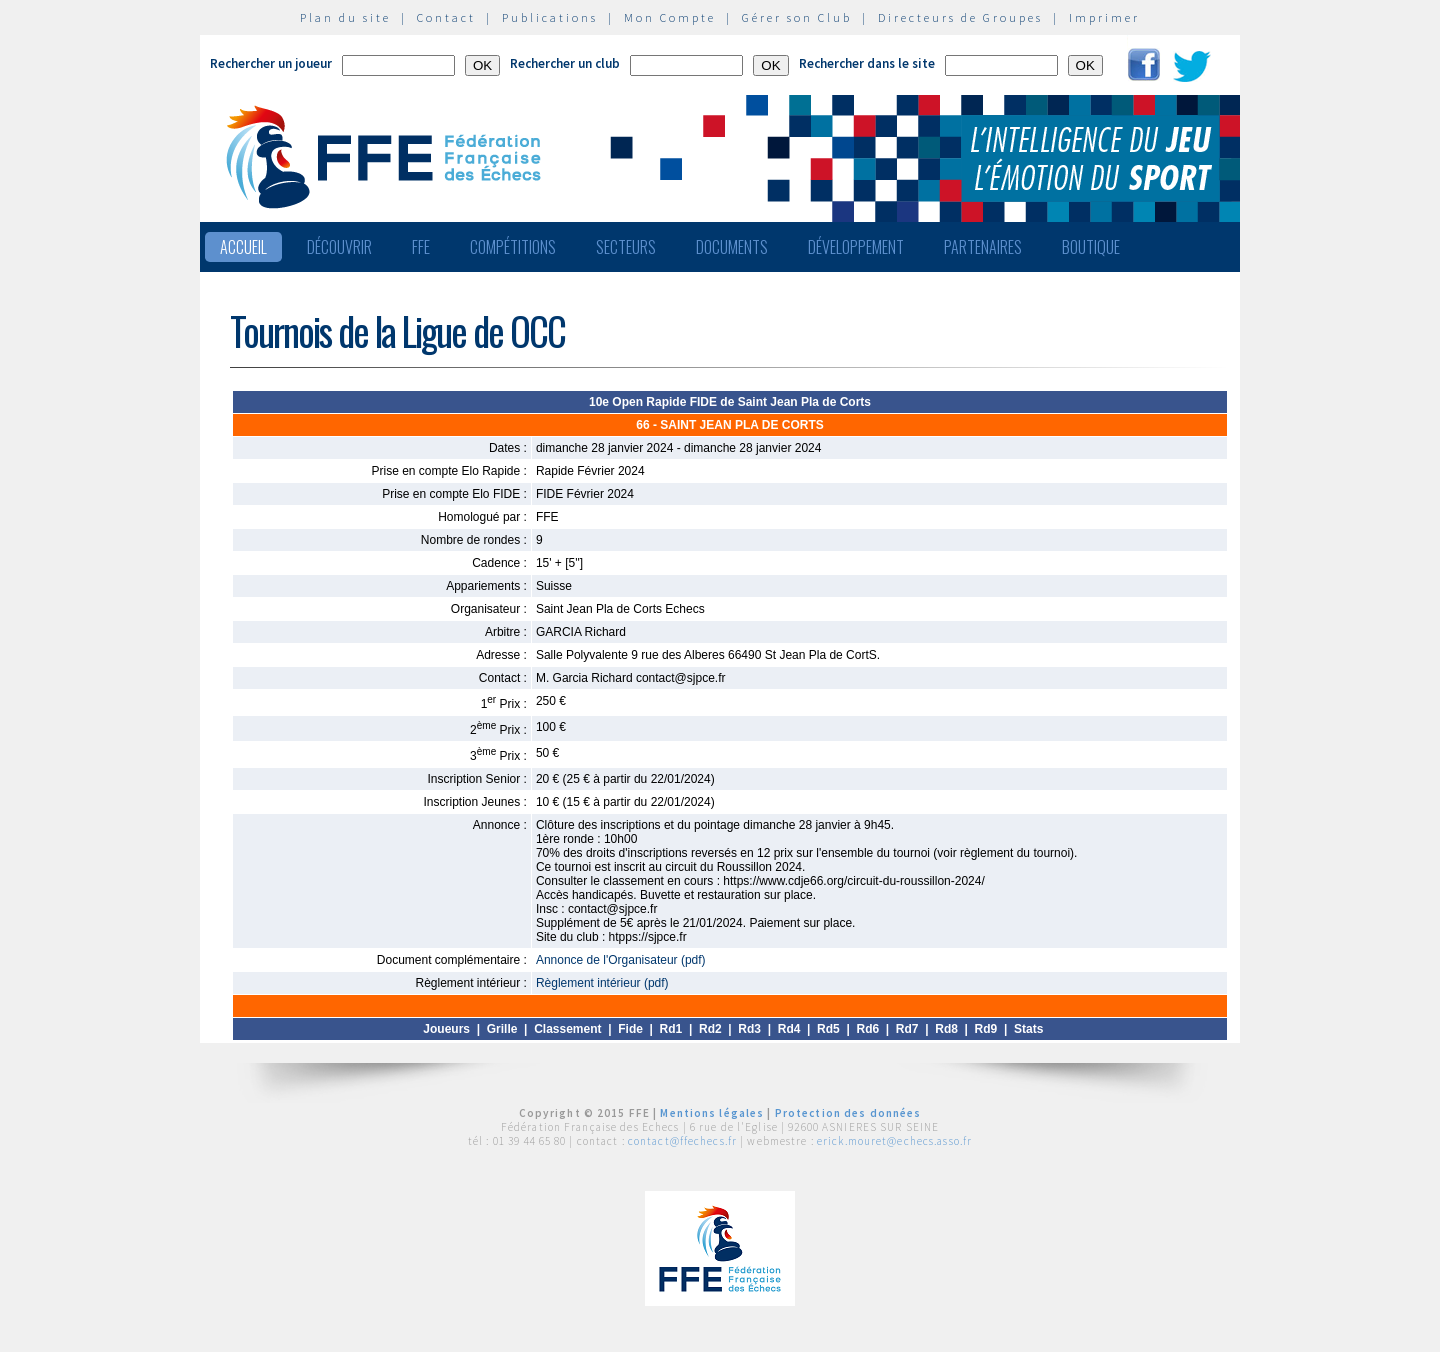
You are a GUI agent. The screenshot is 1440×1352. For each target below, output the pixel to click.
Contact (446, 17)
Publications (550, 17)
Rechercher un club (565, 63)
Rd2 (710, 1029)
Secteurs (626, 247)
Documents (732, 247)
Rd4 (789, 1029)
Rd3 (749, 1029)
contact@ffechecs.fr (682, 1141)
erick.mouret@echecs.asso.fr (894, 1141)
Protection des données (848, 1113)
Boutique (1091, 247)
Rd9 (986, 1029)
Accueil (243, 247)
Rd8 (946, 1029)
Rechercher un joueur (271, 63)
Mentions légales (712, 1113)
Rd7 (907, 1029)
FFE (421, 247)
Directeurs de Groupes (960, 17)
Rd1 (671, 1029)
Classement (567, 1029)
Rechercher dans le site (867, 63)
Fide (630, 1029)
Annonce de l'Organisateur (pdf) (621, 960)
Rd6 (867, 1029)
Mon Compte (670, 17)
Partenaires (983, 247)
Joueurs (446, 1029)
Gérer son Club (797, 17)
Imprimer (1104, 17)
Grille (502, 1029)
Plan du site (345, 17)
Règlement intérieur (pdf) (602, 983)
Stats (1028, 1029)
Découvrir (339, 247)
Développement (856, 247)
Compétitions (513, 247)
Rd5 (828, 1029)
